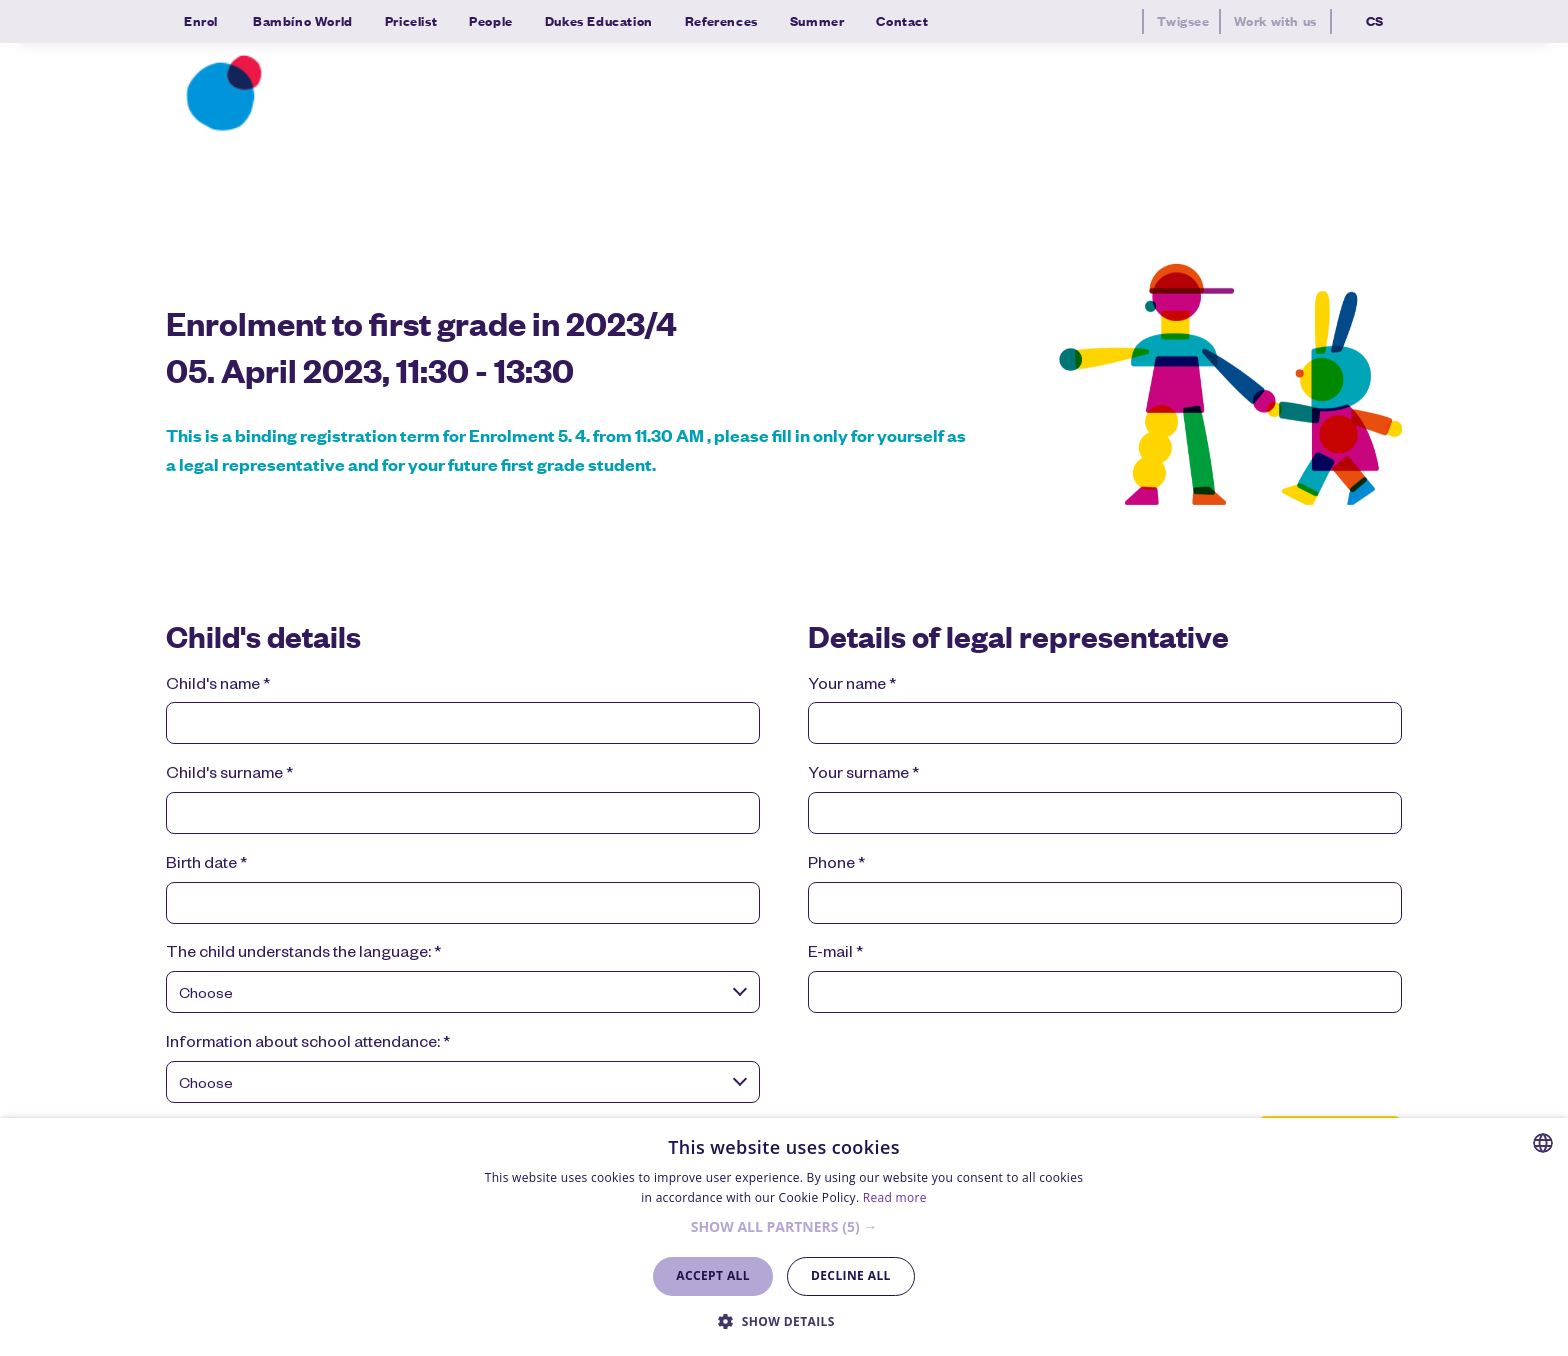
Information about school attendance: (308, 1044)
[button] (784, 1227)
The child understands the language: (303, 954)
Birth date (206, 865)
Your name (852, 686)
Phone (836, 865)
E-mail (835, 954)
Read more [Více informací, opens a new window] (895, 1197)
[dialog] (784, 1237)
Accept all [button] (713, 1275)
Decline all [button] (851, 1275)
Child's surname (229, 775)
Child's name (218, 686)
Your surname (863, 775)
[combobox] (463, 996)
